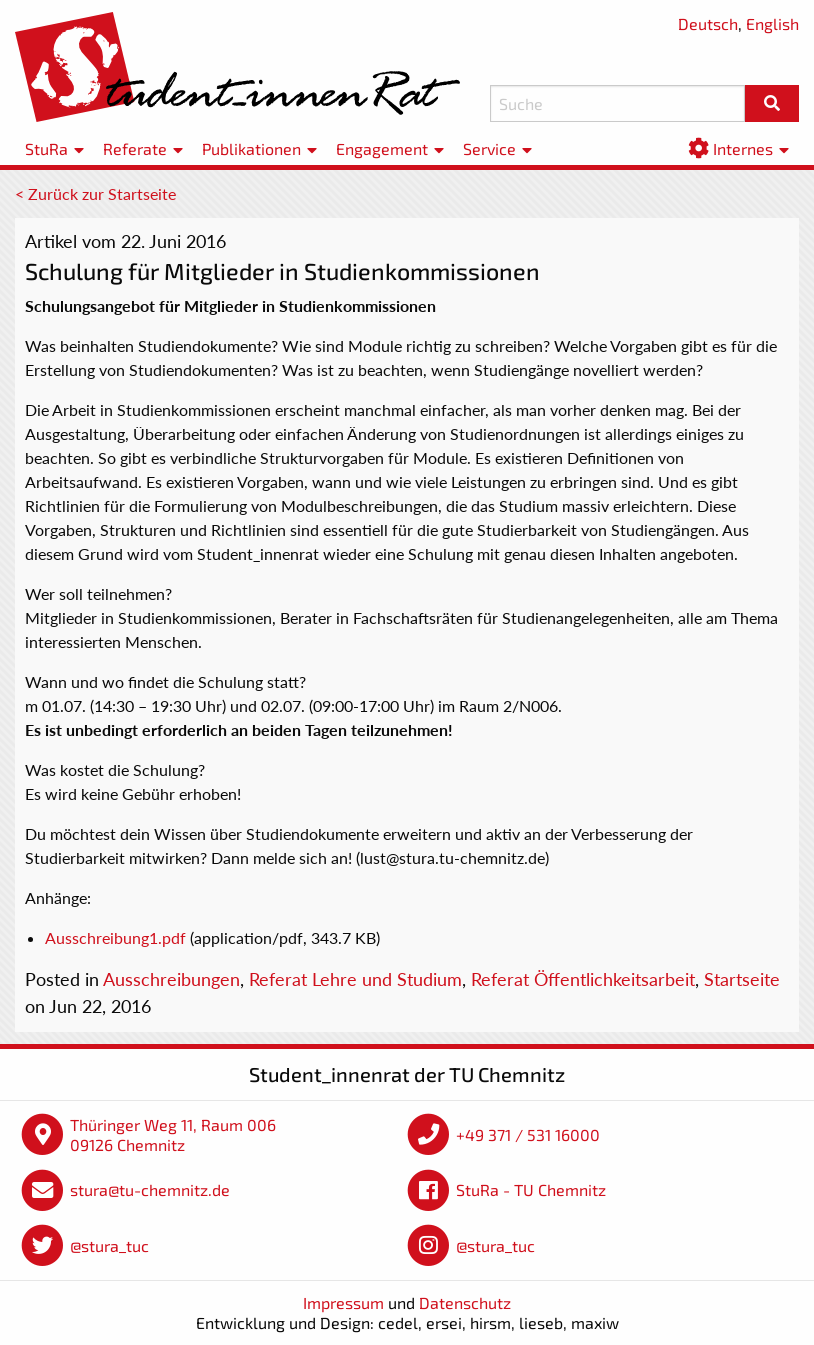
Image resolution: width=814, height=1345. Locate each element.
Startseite (742, 979)
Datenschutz (465, 1302)
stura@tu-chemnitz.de (150, 1189)
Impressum (343, 1302)
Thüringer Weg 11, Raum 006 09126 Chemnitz (173, 1134)
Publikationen (251, 148)
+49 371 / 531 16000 (528, 1134)
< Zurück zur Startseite (95, 193)
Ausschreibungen (171, 979)
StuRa (46, 148)
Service (489, 148)
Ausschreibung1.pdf (115, 937)
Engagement (382, 148)
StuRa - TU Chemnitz (531, 1189)
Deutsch (708, 23)
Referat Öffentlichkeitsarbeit (583, 979)
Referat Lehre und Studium (355, 979)
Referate (135, 148)
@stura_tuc (109, 1245)
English (772, 23)
